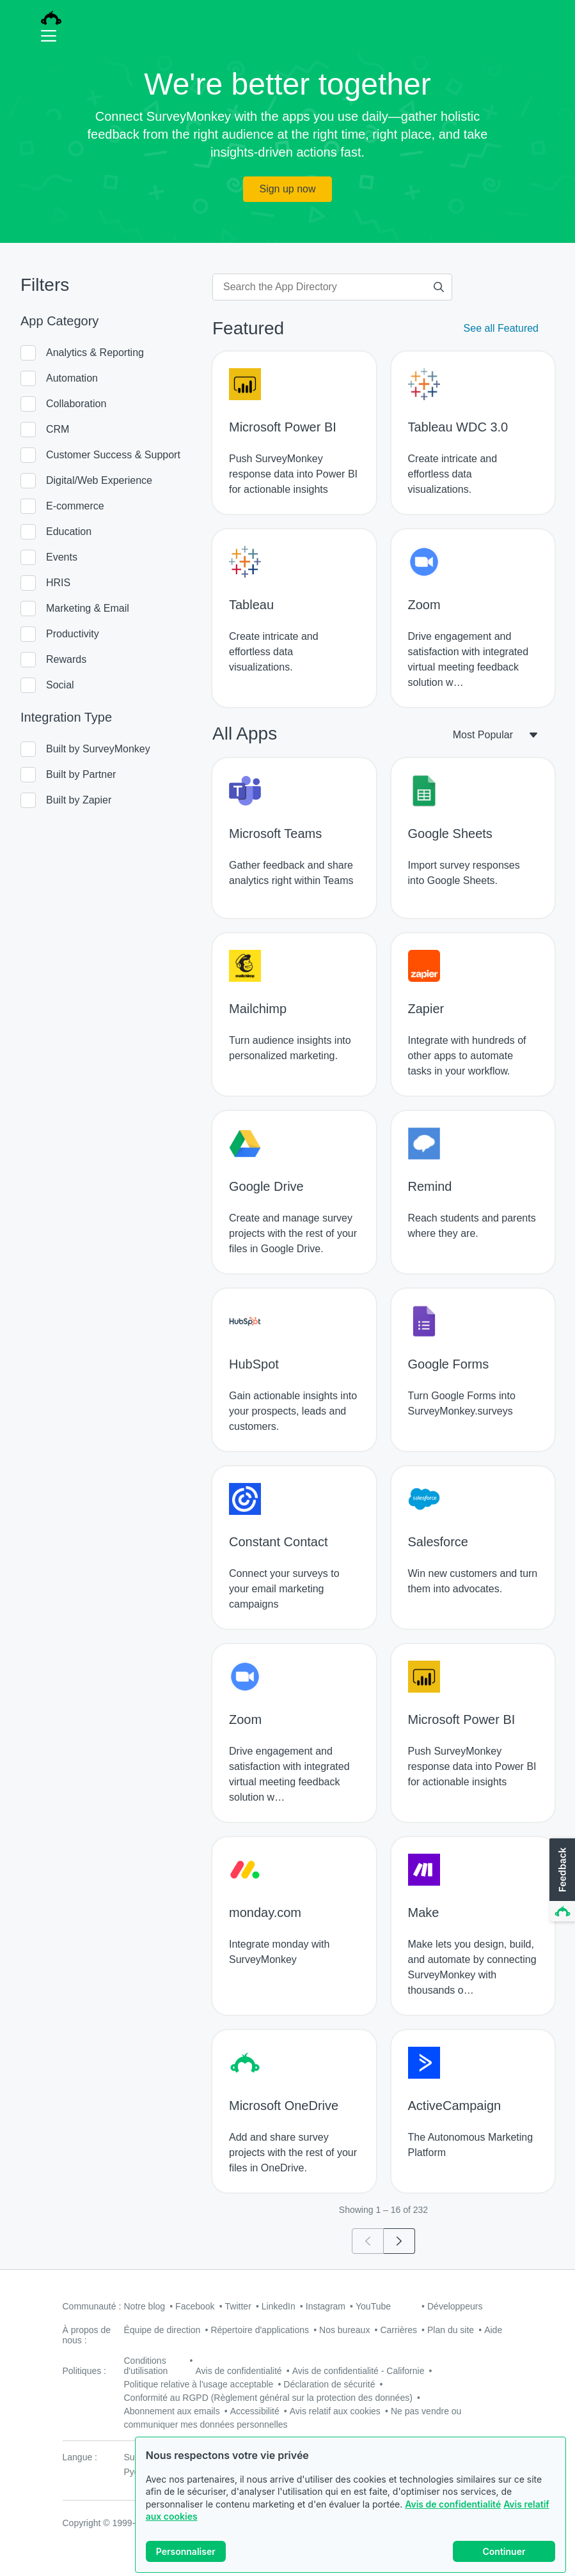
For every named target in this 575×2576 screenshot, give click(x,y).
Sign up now (287, 188)
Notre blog (145, 2306)
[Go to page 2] (399, 2241)
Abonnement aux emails (172, 2411)
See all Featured (501, 328)
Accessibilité (255, 2411)
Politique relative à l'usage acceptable (199, 2384)
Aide (493, 2330)
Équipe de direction (162, 2330)
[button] (561, 1880)
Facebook (194, 2306)
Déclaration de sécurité (329, 2384)
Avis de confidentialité (453, 2504)
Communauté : (92, 2306)
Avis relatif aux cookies (335, 2411)
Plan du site (450, 2330)
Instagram (325, 2306)
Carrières (398, 2330)
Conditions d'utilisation (146, 2365)
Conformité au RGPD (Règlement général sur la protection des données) (268, 2398)
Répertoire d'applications (259, 2330)
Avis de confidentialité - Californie (358, 2371)
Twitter (238, 2306)
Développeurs (454, 2306)
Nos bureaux (344, 2330)
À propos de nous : (87, 2335)
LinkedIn (278, 2306)
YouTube (373, 2306)
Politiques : (84, 2371)
